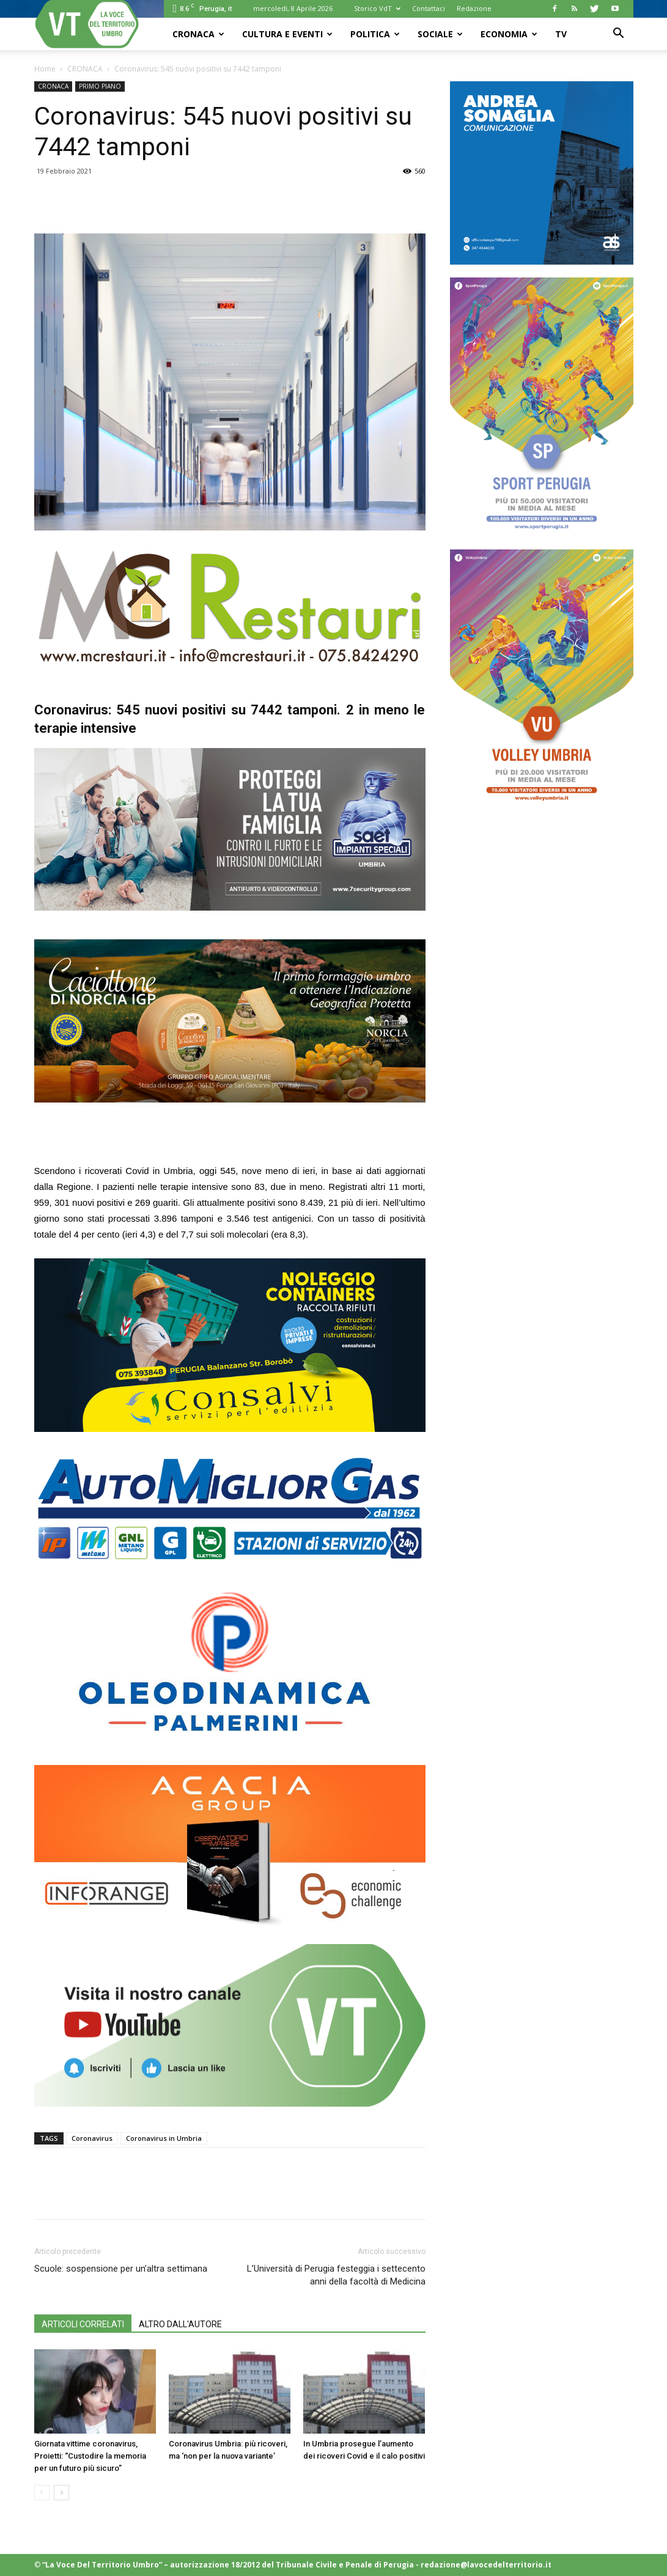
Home (45, 69)
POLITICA (375, 34)
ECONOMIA (509, 34)
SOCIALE (440, 34)
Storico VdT (377, 8)
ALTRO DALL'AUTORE (180, 2324)
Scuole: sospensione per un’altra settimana (120, 2268)
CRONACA (198, 34)
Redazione (474, 8)
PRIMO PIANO (100, 86)
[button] (618, 34)
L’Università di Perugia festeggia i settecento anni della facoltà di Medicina (336, 2275)
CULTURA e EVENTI (287, 34)
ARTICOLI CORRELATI (83, 2324)
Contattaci (428, 8)
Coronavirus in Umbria (164, 2138)
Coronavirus (92, 2138)
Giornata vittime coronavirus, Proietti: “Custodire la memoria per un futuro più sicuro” (90, 2456)
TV (561, 34)
